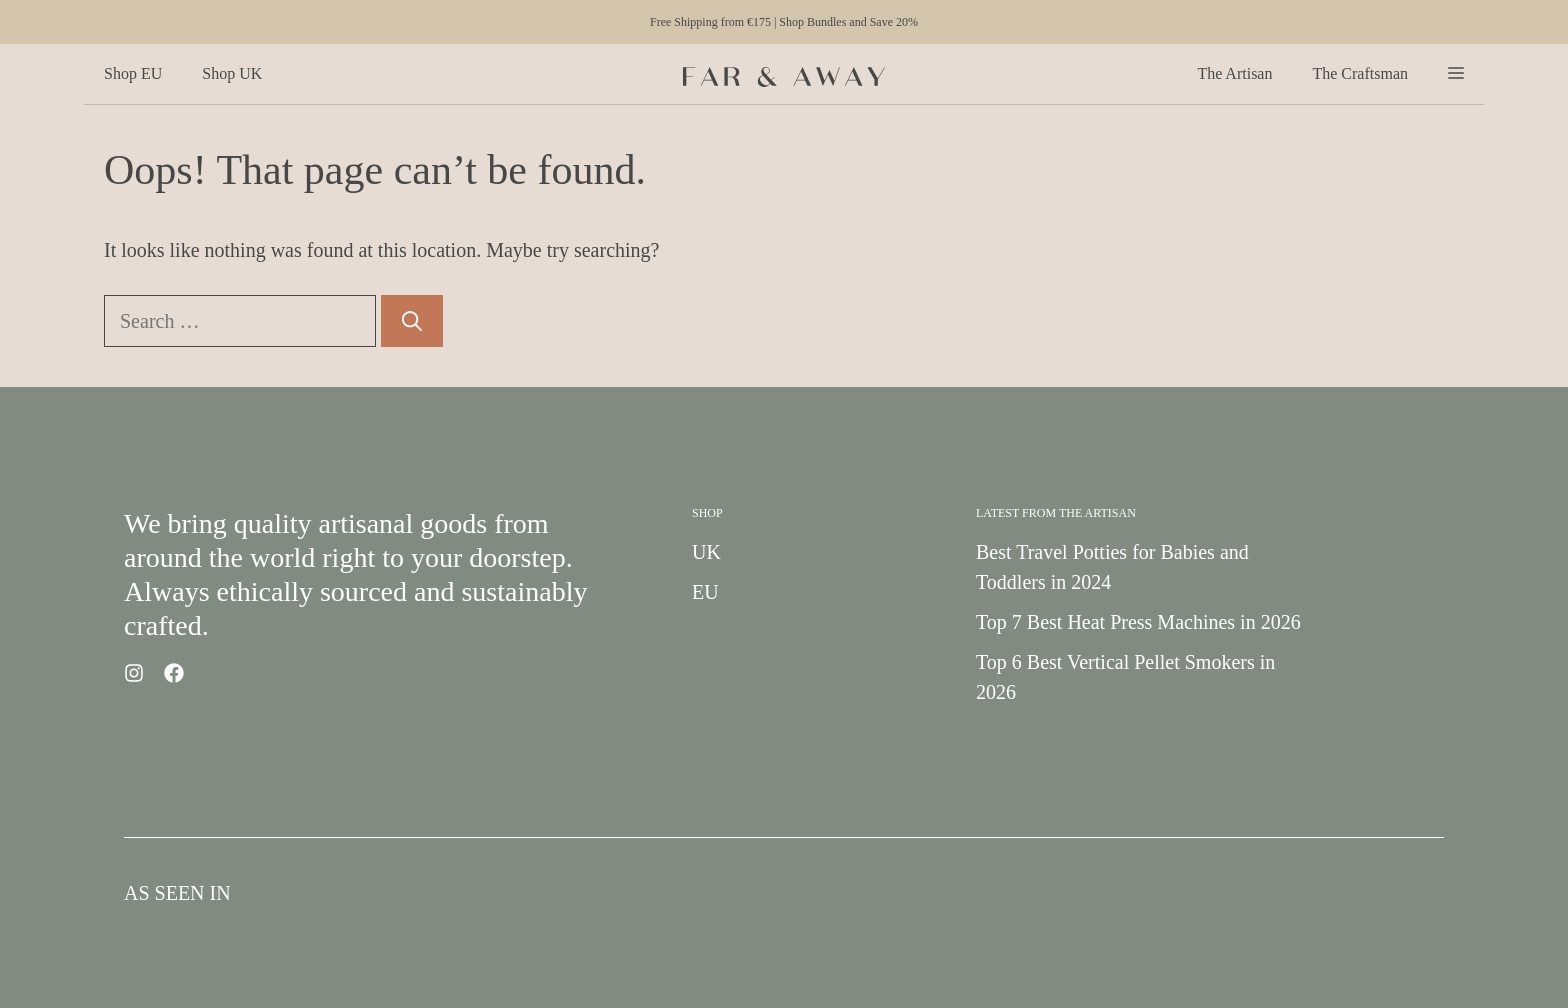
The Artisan (1234, 73)
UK (706, 552)
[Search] (412, 321)
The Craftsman (1360, 73)
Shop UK (232, 73)
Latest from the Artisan (1056, 513)
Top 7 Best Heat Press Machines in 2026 (1138, 622)
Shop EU (133, 73)
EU (705, 592)
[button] (1456, 74)
